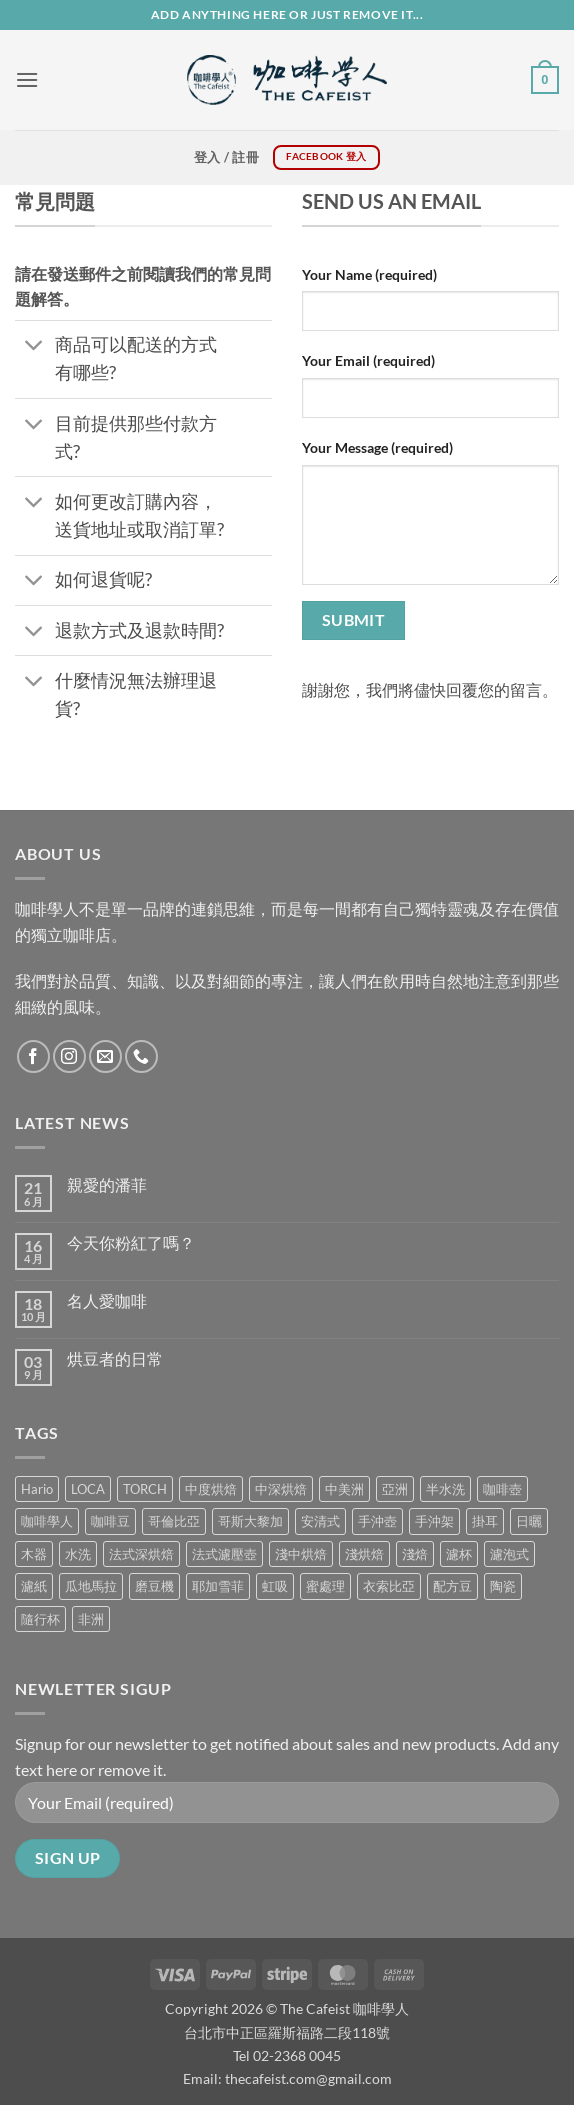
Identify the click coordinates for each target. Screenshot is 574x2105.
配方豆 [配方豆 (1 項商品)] (452, 1586)
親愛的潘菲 (107, 1184)
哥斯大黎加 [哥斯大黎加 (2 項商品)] (250, 1521)
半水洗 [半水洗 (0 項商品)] (445, 1489)
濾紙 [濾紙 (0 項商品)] (34, 1586)
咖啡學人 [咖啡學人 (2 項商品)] (47, 1521)
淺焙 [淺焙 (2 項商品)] (415, 1554)
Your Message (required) (377, 447)
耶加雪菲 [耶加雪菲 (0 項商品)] (218, 1586)
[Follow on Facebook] (33, 1056)
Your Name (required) (369, 274)
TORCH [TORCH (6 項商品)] (145, 1489)
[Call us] (141, 1056)
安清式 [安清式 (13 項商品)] (320, 1521)
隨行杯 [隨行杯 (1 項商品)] (40, 1619)
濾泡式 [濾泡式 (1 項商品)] (509, 1554)
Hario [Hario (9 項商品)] (37, 1489)
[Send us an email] (105, 1056)
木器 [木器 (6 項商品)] (34, 1554)
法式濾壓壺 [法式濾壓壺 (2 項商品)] (224, 1554)
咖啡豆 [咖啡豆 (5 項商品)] (110, 1521)
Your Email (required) (368, 360)
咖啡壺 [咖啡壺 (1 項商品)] (502, 1489)
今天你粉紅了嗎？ (131, 1242)
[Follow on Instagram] (69, 1056)
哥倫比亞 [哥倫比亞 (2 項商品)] (174, 1521)
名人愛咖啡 (107, 1300)
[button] (27, 79)
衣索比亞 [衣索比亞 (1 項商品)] (389, 1586)
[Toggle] (34, 347)
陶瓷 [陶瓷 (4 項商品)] (503, 1586)
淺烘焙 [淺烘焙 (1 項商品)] (364, 1554)
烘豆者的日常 (115, 1358)
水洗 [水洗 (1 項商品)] (78, 1554)
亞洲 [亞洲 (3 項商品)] (395, 1489)
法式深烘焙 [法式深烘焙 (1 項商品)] (141, 1554)
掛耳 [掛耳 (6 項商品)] (485, 1521)
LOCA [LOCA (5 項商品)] (88, 1489)
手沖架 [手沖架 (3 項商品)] (434, 1521)
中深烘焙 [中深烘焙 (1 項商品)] (281, 1489)
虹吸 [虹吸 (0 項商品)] (275, 1586)
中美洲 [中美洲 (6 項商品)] (344, 1489)
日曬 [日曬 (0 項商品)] (529, 1521)
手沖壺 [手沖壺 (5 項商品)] (377, 1521)
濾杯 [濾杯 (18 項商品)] (459, 1554)
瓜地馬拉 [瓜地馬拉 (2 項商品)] (91, 1586)
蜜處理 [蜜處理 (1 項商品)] (325, 1586)
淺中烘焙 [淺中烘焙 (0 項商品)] (301, 1554)
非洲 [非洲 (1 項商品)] (91, 1619)
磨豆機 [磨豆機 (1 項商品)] (154, 1586)
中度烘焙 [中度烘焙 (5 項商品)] (211, 1489)
